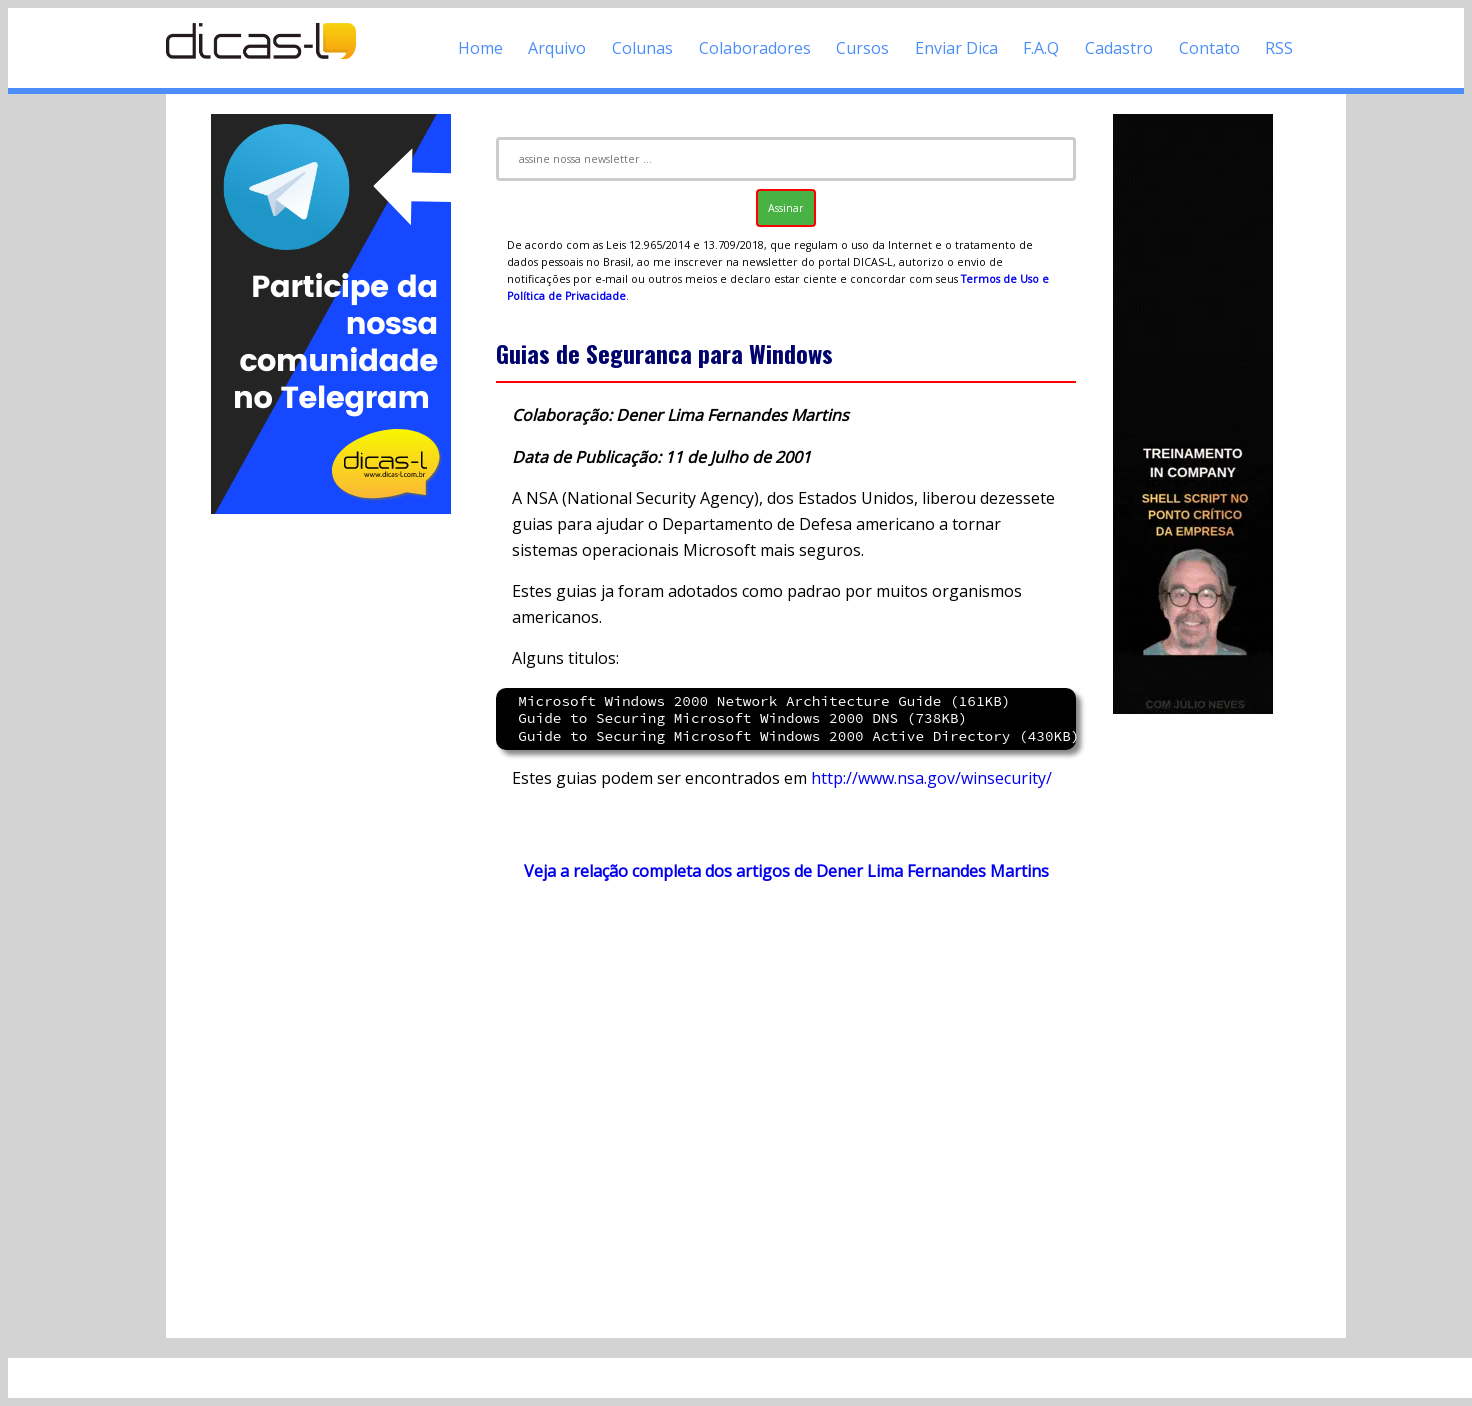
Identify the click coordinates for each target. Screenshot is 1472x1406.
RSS (1279, 48)
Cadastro (1119, 48)
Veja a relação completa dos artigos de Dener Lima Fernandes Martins (786, 871)
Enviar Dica (956, 48)
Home (480, 48)
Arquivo (557, 48)
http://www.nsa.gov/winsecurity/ (931, 778)
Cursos (862, 48)
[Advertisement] (331, 818)
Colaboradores (755, 48)
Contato (1209, 48)
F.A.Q (1041, 48)
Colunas (642, 48)
